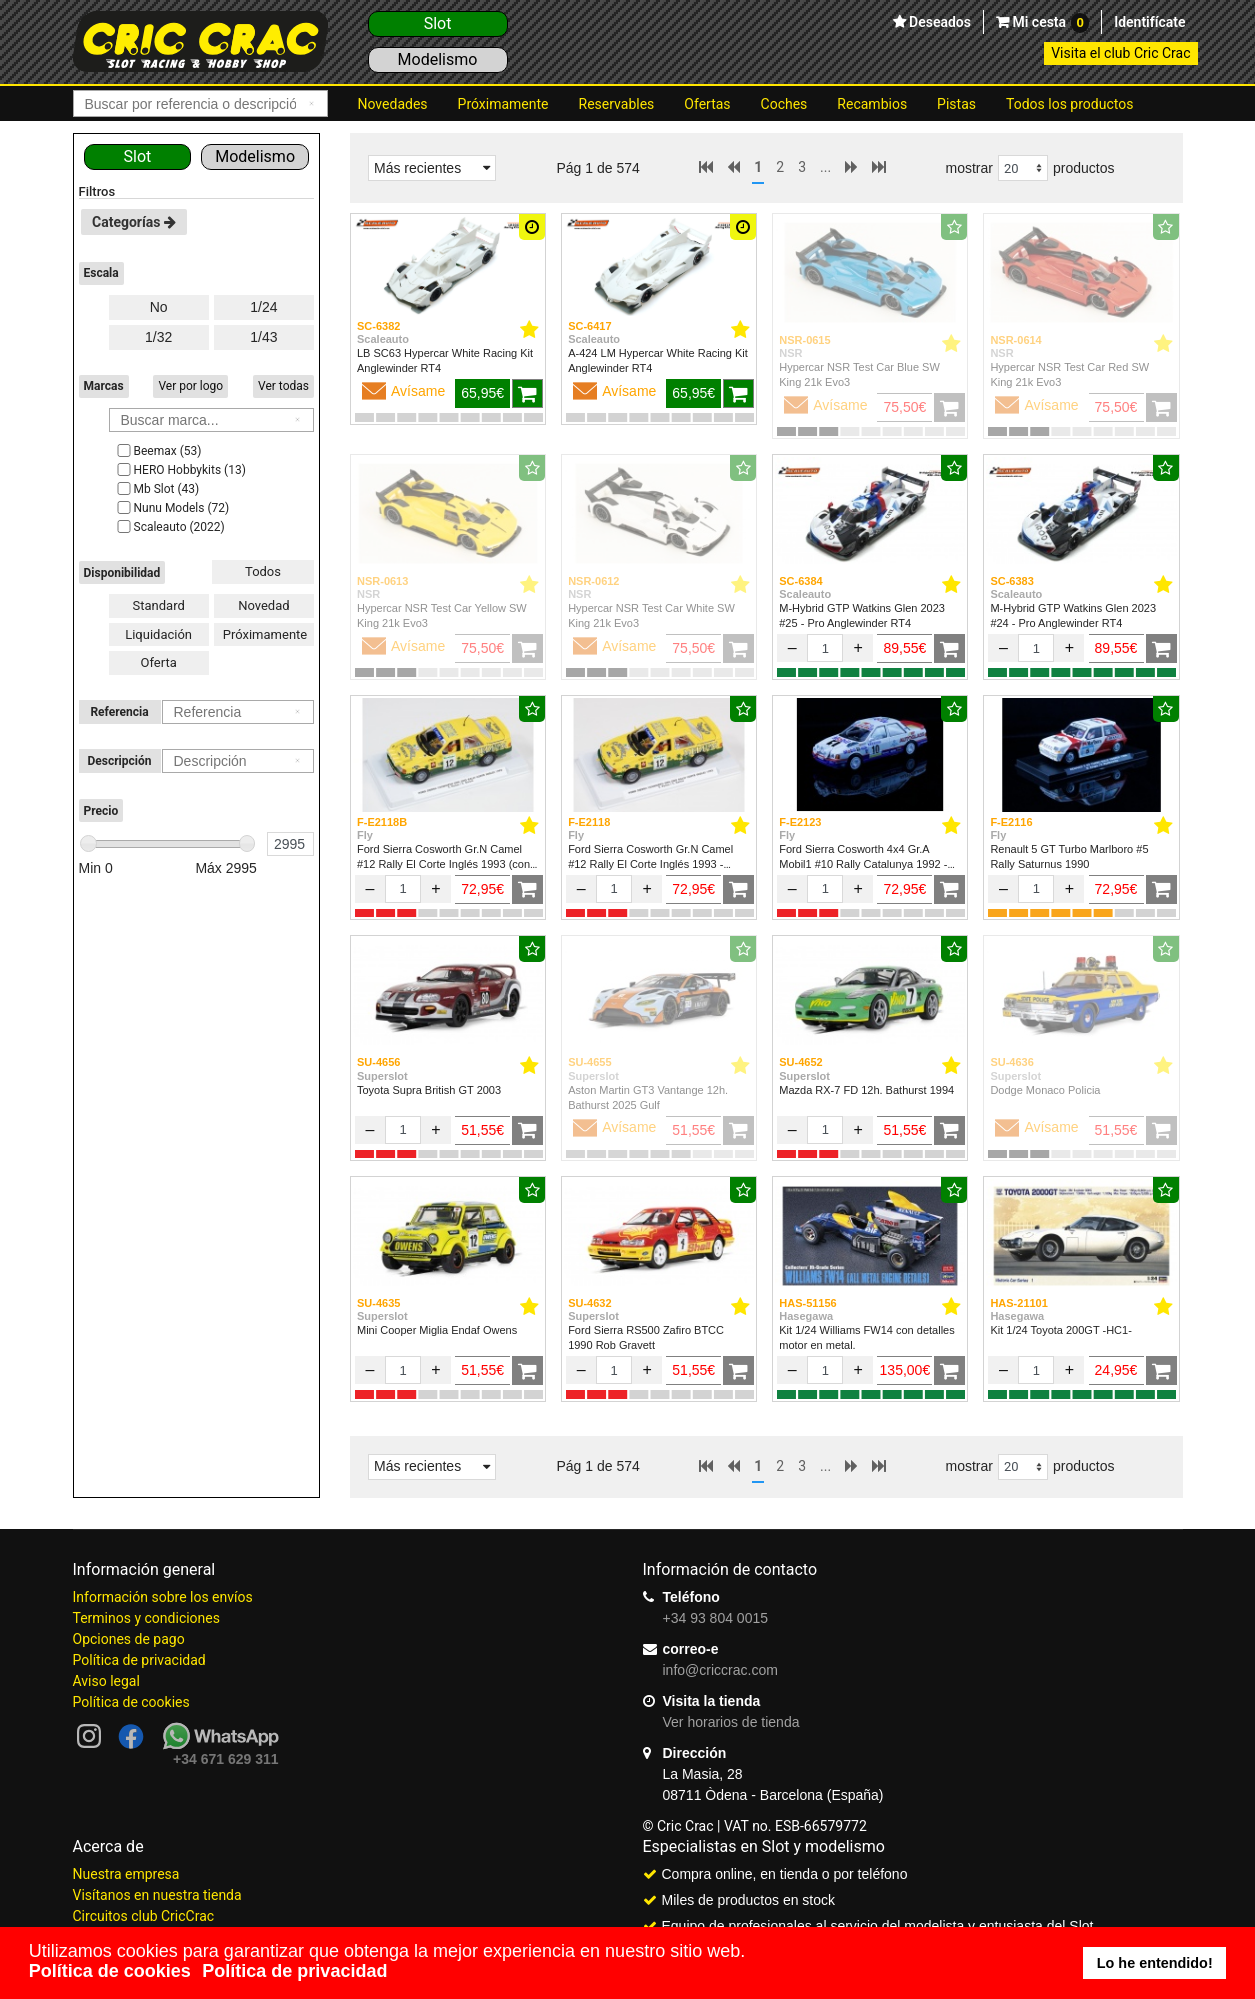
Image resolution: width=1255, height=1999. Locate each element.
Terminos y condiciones (146, 1618)
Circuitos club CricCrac (144, 1916)
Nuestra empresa (126, 1874)
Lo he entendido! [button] (1155, 1963)
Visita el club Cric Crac (1120, 53)
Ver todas (283, 386)
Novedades (393, 104)
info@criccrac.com (720, 1670)
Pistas (956, 104)
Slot (438, 23)
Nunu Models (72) (172, 508)
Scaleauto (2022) (169, 527)
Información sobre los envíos (163, 1597)
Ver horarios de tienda (731, 1722)
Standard (159, 605)
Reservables (617, 104)
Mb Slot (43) (157, 489)
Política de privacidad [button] (294, 1971)
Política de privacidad (139, 1660)
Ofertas (707, 104)
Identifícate (1149, 22)
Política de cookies (131, 1702)
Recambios (872, 104)
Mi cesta (1049, 23)
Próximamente (503, 104)
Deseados (938, 22)
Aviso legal (106, 1681)
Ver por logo (190, 386)
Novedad (263, 605)
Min (96, 868)
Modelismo (438, 59)
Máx (226, 868)
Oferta (158, 662)
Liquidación (158, 634)
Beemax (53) (158, 451)
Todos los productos (1069, 104)
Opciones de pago (129, 1639)
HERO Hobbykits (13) (180, 470)
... (825, 167)
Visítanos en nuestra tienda (157, 1895)
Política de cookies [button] (110, 1971)
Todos (263, 571)
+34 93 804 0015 (716, 1618)
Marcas (104, 386)
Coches (784, 104)
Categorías (134, 222)
